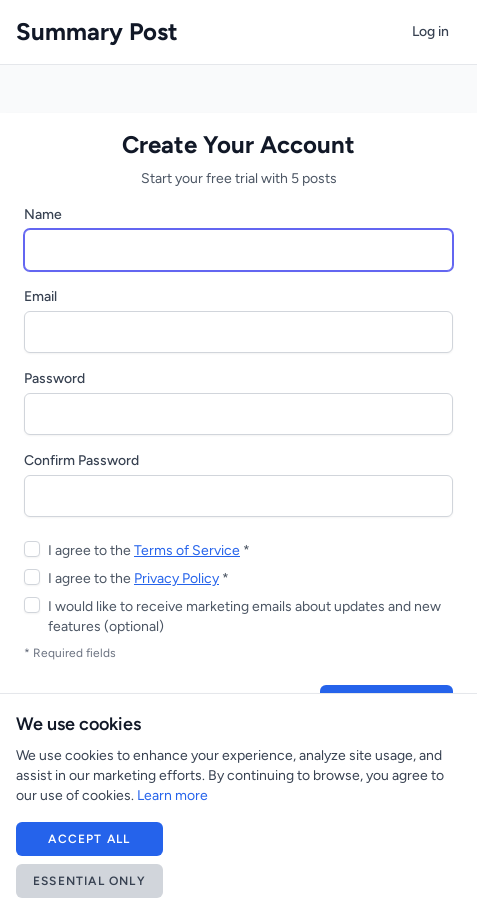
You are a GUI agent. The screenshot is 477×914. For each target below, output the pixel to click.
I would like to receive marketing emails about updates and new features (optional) (244, 616)
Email (40, 296)
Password (54, 378)
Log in (430, 31)
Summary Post (97, 31)
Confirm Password (81, 460)
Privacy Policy (176, 578)
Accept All (89, 839)
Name (43, 214)
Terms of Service (187, 550)
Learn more (172, 795)
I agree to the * (149, 550)
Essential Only (89, 881)
